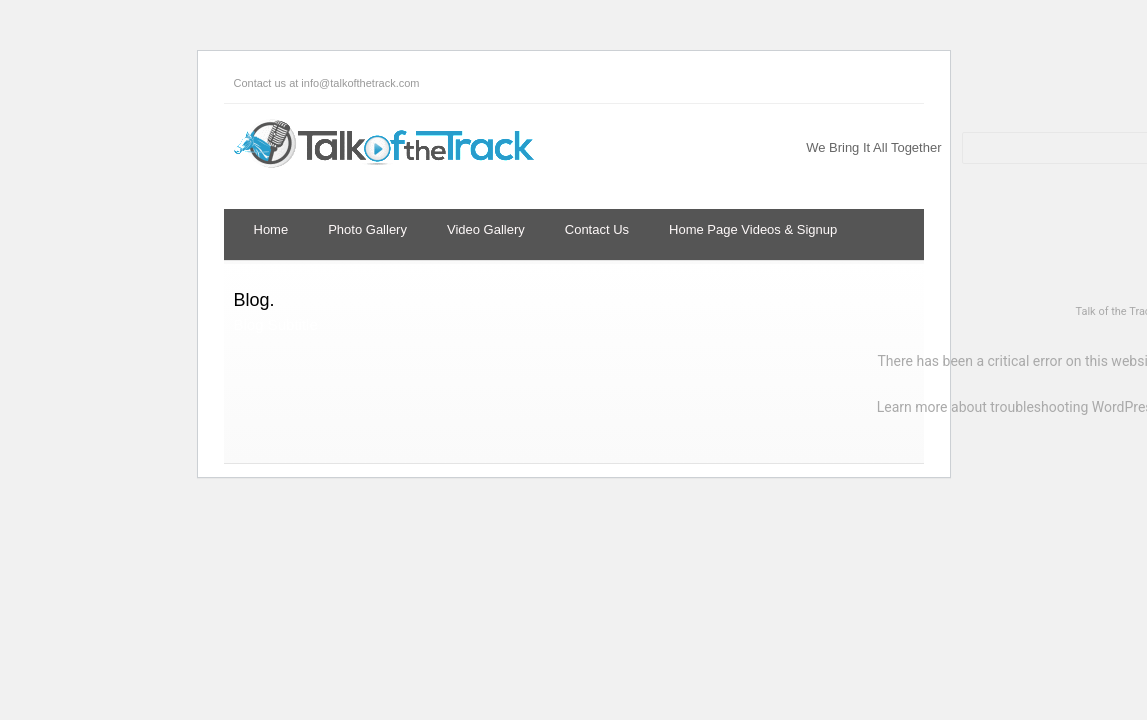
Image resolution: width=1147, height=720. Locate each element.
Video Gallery (486, 229)
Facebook (1034, 84)
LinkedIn (1074, 84)
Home (271, 229)
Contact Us (597, 229)
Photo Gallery (367, 229)
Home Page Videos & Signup (753, 229)
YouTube (1114, 84)
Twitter (994, 84)
